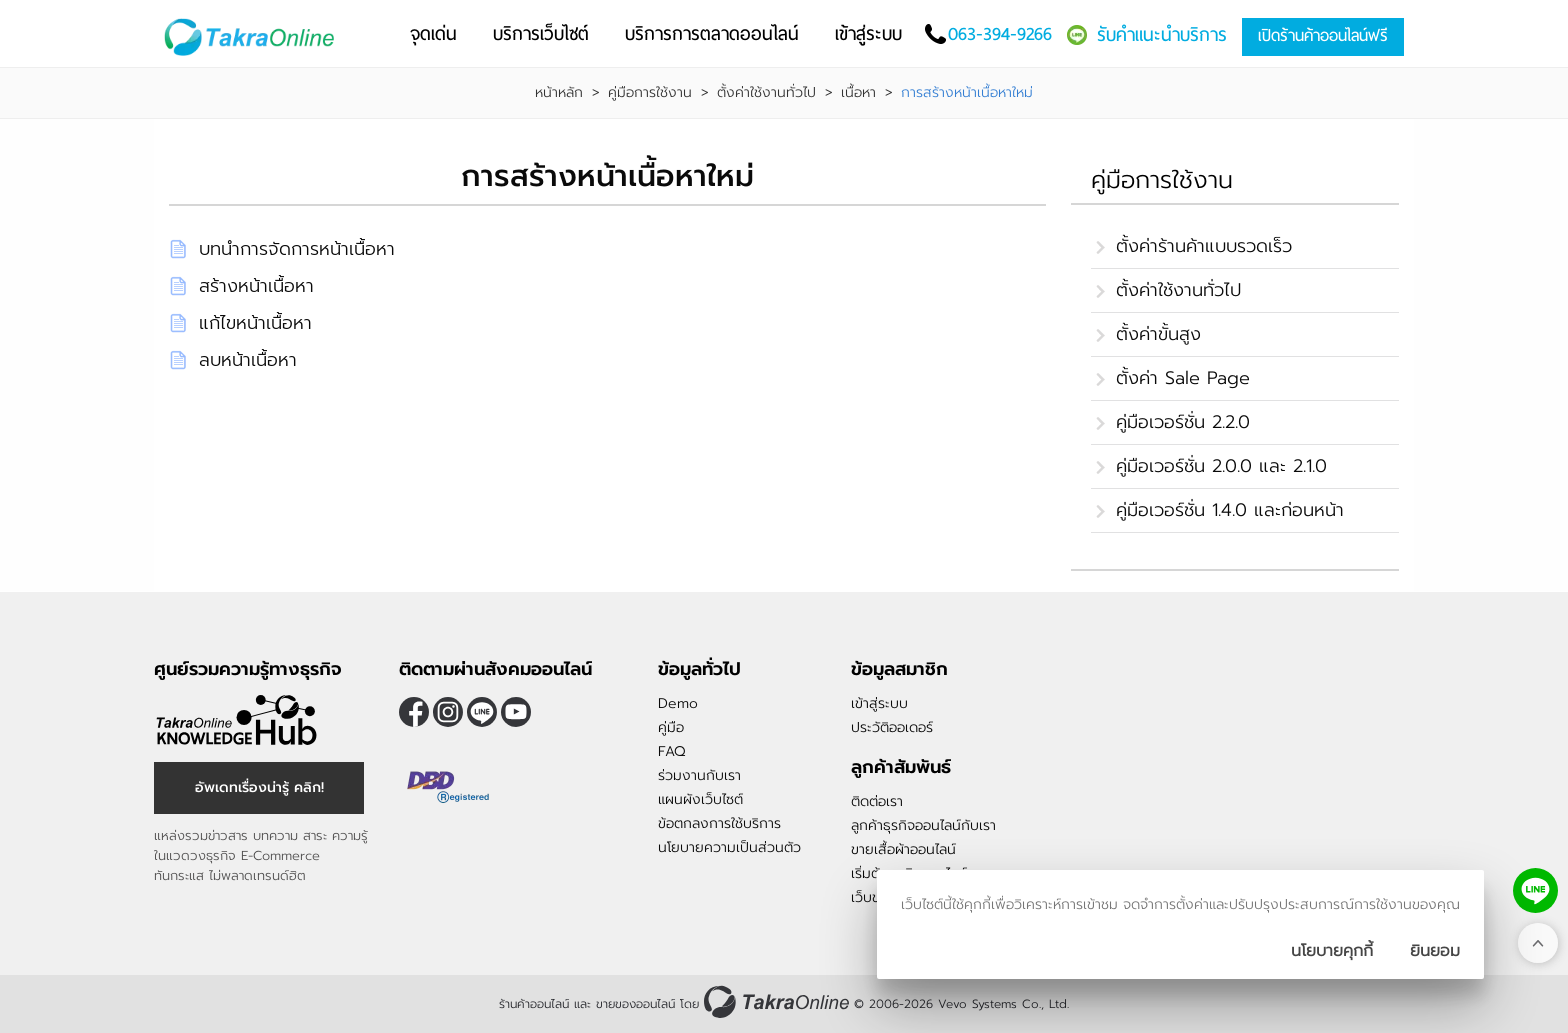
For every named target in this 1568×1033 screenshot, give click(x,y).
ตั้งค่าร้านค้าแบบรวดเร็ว (1204, 246)
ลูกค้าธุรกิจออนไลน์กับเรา (923, 825)
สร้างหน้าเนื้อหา (256, 286)
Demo (678, 703)
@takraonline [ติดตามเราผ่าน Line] (482, 712)
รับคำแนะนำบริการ (1162, 34)
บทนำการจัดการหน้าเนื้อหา (297, 249)
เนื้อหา (858, 93)
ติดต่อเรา (877, 801)
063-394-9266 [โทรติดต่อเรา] (1000, 33)
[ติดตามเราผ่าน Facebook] (414, 712)
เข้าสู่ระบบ (879, 703)
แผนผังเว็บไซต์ (700, 799)
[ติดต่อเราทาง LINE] (1535, 890)
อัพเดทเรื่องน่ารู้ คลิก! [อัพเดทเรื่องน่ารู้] (259, 787)
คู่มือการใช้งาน (650, 93)
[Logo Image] (253, 37)
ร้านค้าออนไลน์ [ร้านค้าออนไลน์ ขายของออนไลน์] (534, 1004)
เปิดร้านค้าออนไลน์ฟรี (1323, 35)
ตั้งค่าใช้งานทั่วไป (766, 93)
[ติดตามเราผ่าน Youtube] (516, 712)
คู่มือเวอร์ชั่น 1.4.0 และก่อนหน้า (1230, 510)
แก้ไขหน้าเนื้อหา (255, 323)
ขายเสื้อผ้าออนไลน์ (903, 849)
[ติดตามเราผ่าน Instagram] (448, 712)
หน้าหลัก (559, 93)
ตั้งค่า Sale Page (1183, 378)
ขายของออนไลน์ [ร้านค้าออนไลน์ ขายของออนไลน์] (635, 1004)
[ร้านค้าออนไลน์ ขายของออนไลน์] (776, 1001)
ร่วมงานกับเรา (699, 775)
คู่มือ (671, 727)
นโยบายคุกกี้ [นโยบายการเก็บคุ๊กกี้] (1332, 951)
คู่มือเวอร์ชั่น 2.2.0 (1183, 422)
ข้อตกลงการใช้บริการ (719, 823)
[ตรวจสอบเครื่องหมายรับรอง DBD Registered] (449, 787)
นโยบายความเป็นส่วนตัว (729, 847)
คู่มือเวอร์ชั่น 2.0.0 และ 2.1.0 (1221, 466)
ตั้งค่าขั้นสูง (1158, 334)
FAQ (671, 751)
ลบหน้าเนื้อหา (248, 360)
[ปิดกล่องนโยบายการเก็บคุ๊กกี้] (1435, 951)
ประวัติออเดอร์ (892, 727)
